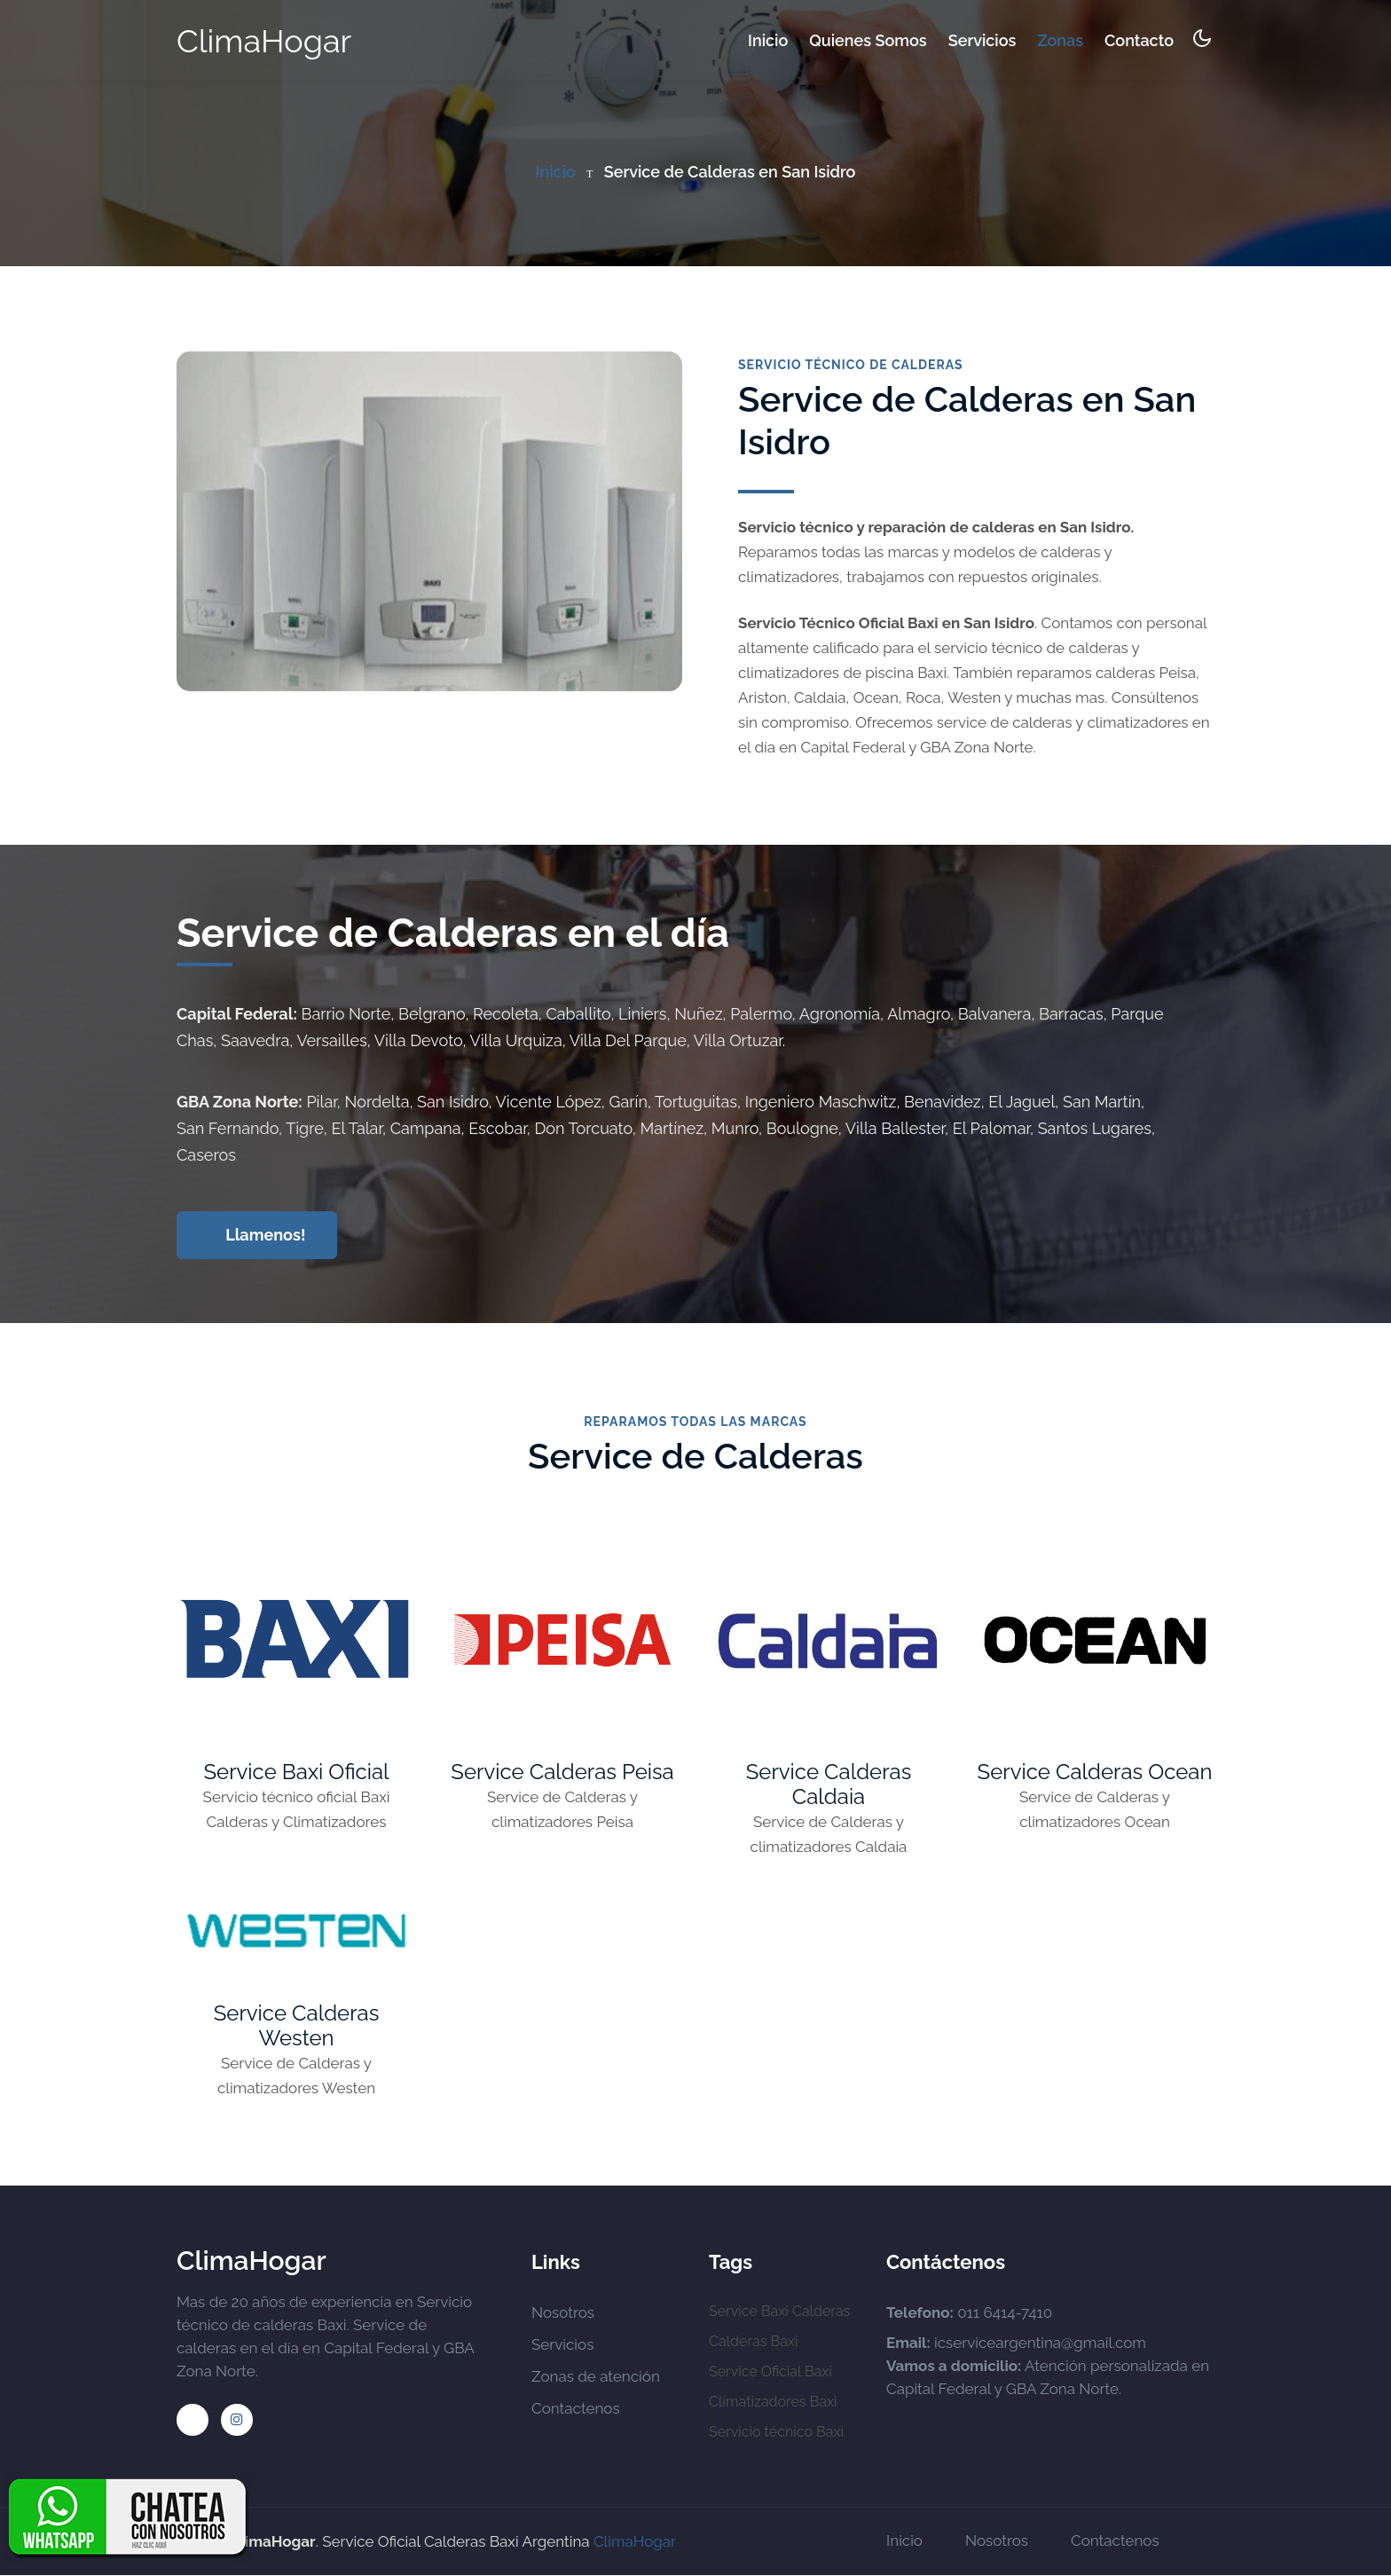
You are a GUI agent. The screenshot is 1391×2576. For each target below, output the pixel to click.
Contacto (1139, 40)
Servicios (982, 40)
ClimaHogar (264, 40)
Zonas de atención (595, 2377)
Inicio (768, 39)
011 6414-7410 (1004, 2313)
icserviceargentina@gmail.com (1040, 2343)
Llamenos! (259, 1234)
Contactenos (575, 2409)
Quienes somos (867, 40)
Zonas (1060, 40)
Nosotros (562, 2313)
